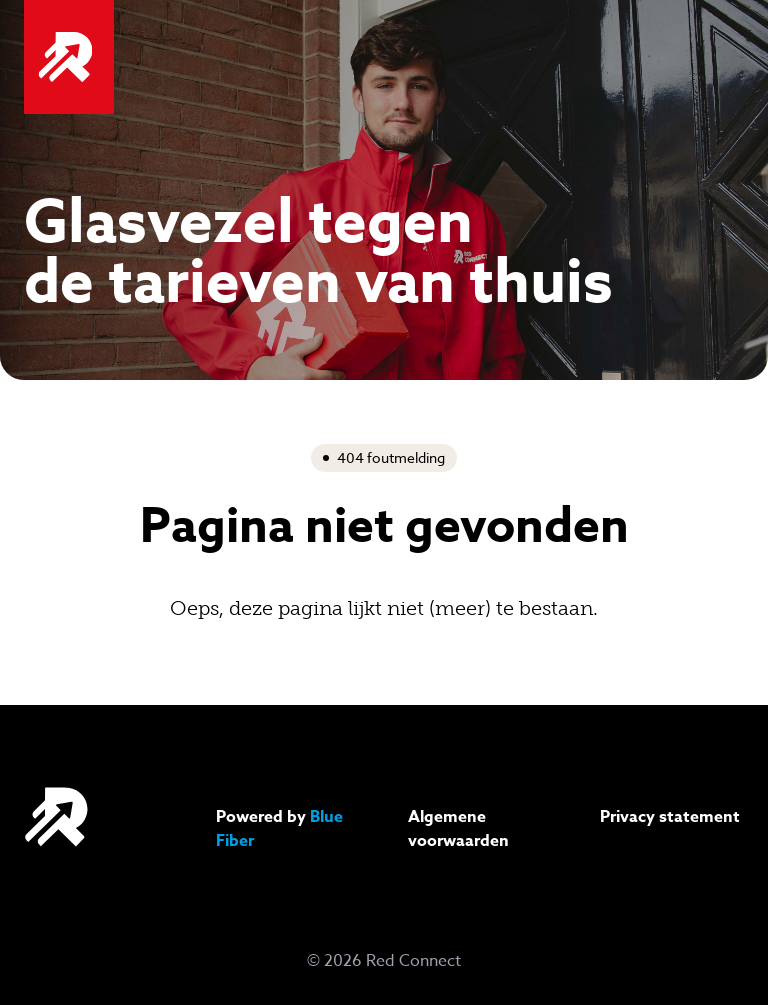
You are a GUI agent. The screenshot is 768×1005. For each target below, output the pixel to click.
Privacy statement (670, 817)
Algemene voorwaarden (458, 829)
